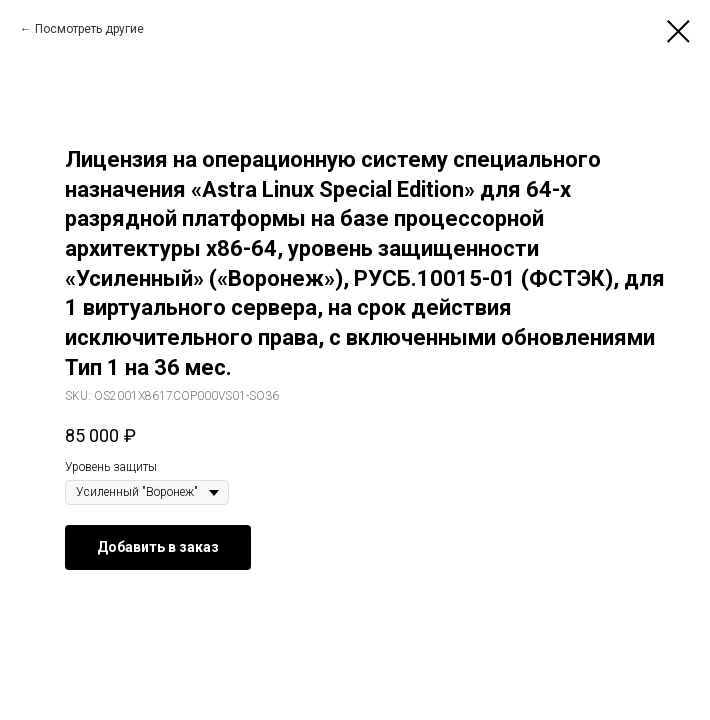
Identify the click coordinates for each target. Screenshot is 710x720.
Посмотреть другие (89, 29)
